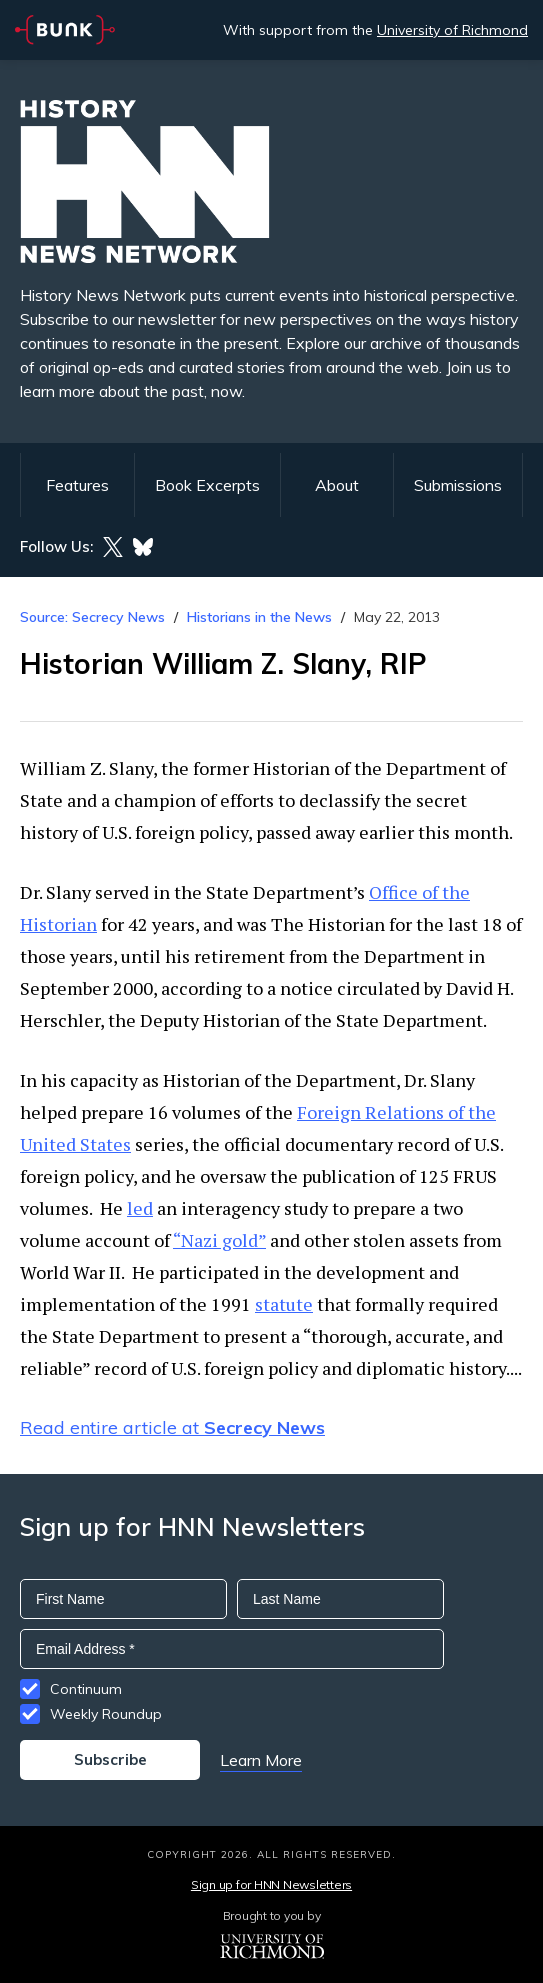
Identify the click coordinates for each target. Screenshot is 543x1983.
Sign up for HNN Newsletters (271, 1884)
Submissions (458, 485)
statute (284, 1304)
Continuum (86, 1689)
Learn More (261, 1760)
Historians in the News (259, 617)
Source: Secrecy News (92, 617)
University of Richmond (452, 30)
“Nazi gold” (219, 1240)
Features (77, 485)
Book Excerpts (207, 485)
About (337, 485)
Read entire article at (172, 1427)
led (140, 1208)
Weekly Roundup (106, 1714)
